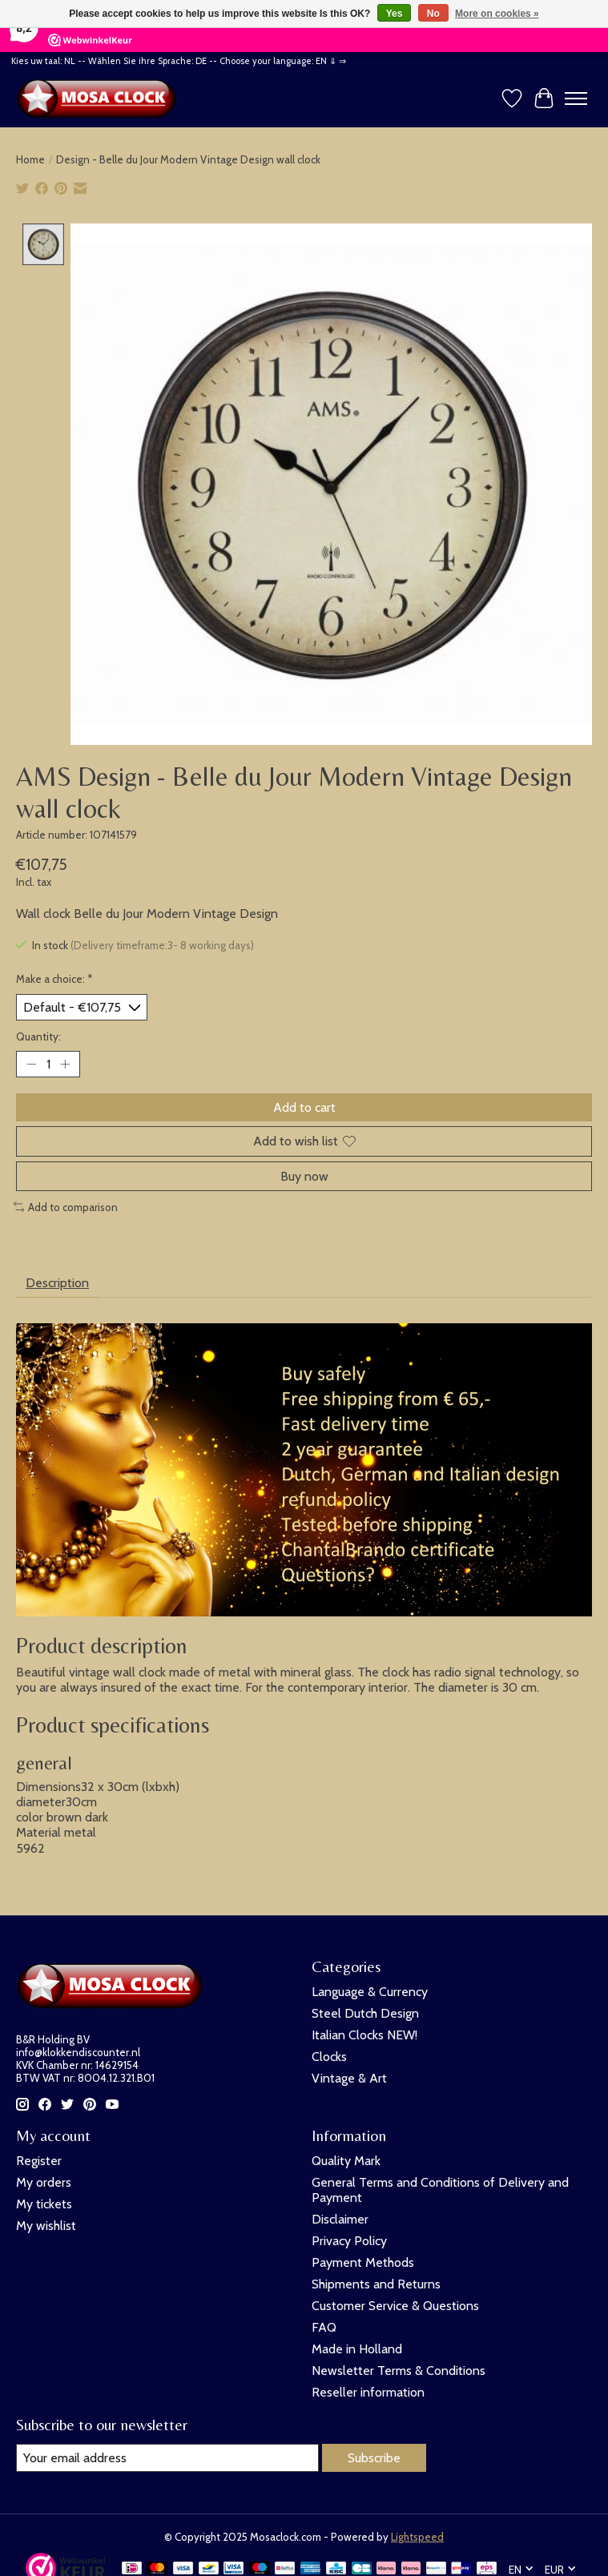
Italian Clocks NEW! (364, 2035)
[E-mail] (167, 2458)
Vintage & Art (349, 2078)
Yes (394, 13)
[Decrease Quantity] (31, 1064)
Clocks (329, 2056)
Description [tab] (57, 1282)
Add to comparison (66, 1207)
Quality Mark (346, 2160)
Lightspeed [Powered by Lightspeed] (417, 2536)
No (433, 13)
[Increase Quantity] (64, 1064)
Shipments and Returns (376, 2284)
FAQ (324, 2327)
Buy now (304, 1176)
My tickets (44, 2204)
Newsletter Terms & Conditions (398, 2370)
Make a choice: (54, 978)
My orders (43, 2182)
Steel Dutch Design (365, 2013)
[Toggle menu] (576, 99)
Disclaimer (340, 2219)
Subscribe (374, 2457)
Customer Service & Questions (395, 2305)
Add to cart (304, 1108)
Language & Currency (370, 1991)
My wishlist (46, 2225)
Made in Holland (357, 2349)
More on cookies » (497, 13)
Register (39, 2160)
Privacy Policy (349, 2240)
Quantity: (38, 1036)
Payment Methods (363, 2262)
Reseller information (368, 2392)
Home (30, 159)
